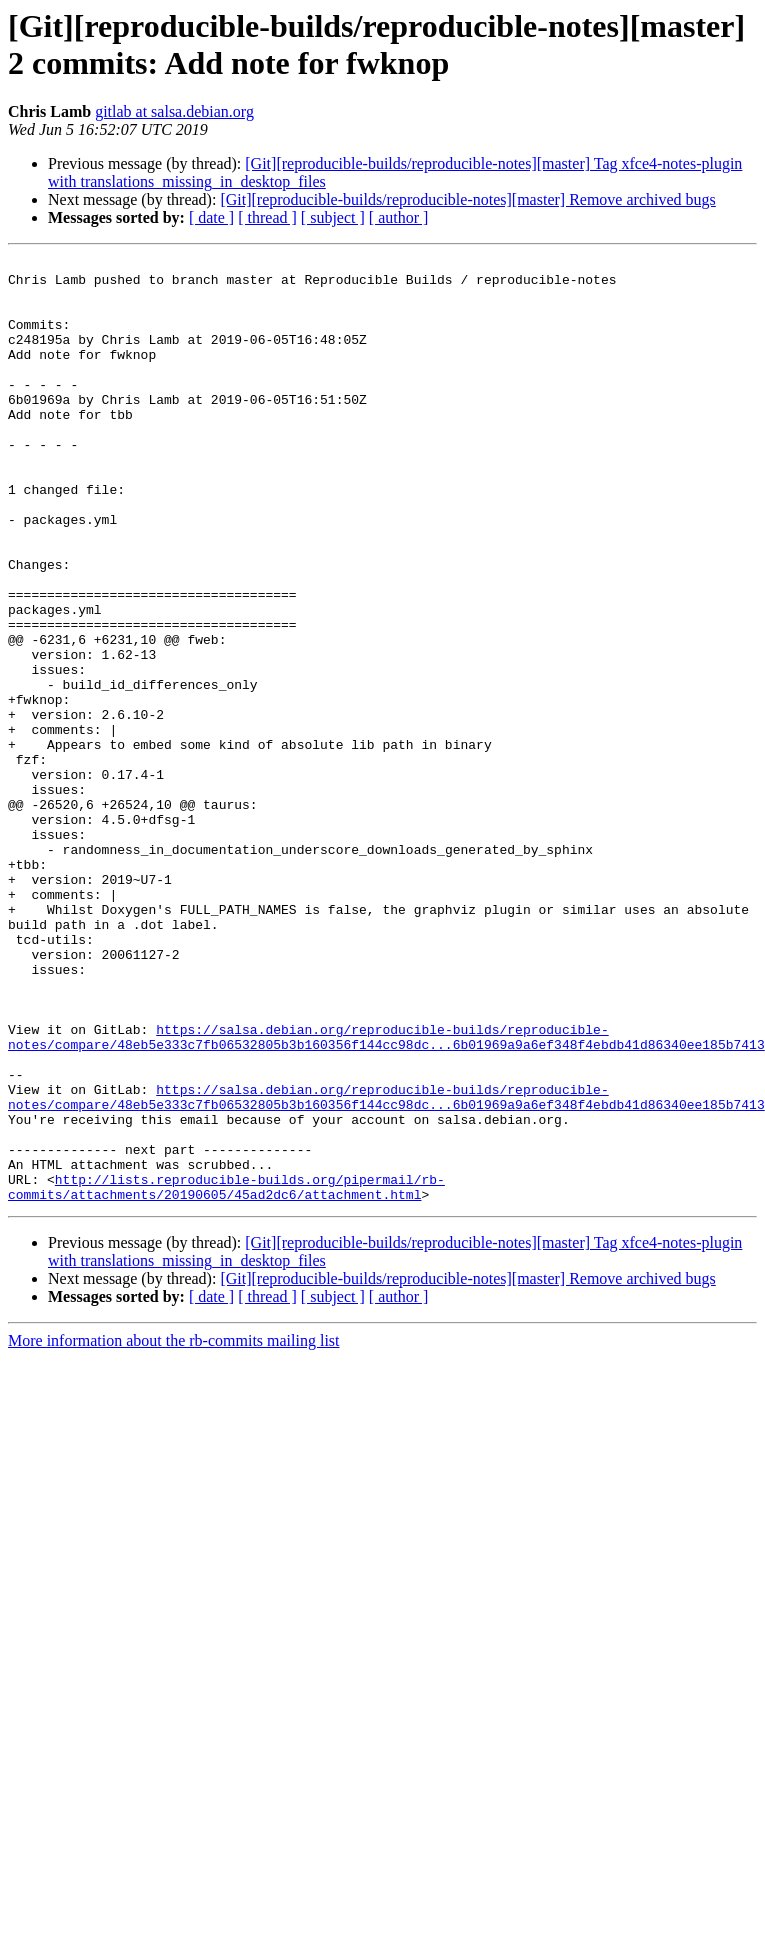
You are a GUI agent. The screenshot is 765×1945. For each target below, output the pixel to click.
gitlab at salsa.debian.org (174, 111)
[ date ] (211, 217)
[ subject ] (333, 217)
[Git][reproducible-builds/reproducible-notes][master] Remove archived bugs (467, 199)
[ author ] (399, 217)
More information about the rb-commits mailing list (174, 1529)
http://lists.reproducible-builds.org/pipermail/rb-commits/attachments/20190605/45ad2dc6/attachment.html (226, 1374)
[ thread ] (267, 217)
